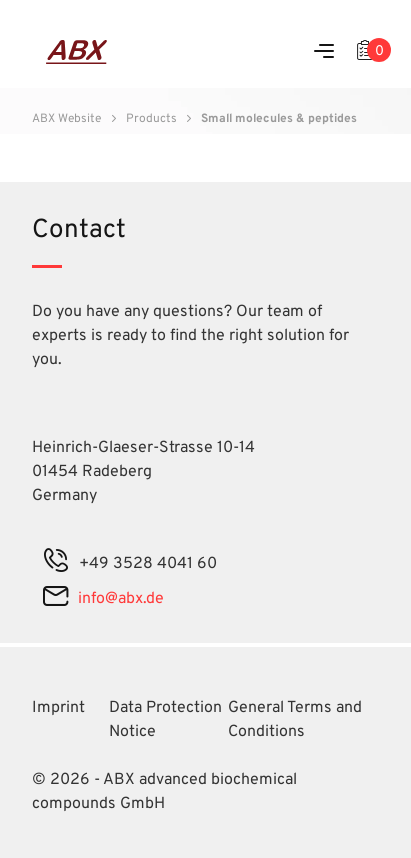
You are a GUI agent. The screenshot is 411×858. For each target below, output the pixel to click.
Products (151, 119)
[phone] (56, 564)
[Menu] (324, 52)
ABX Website (66, 119)
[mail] (55, 599)
